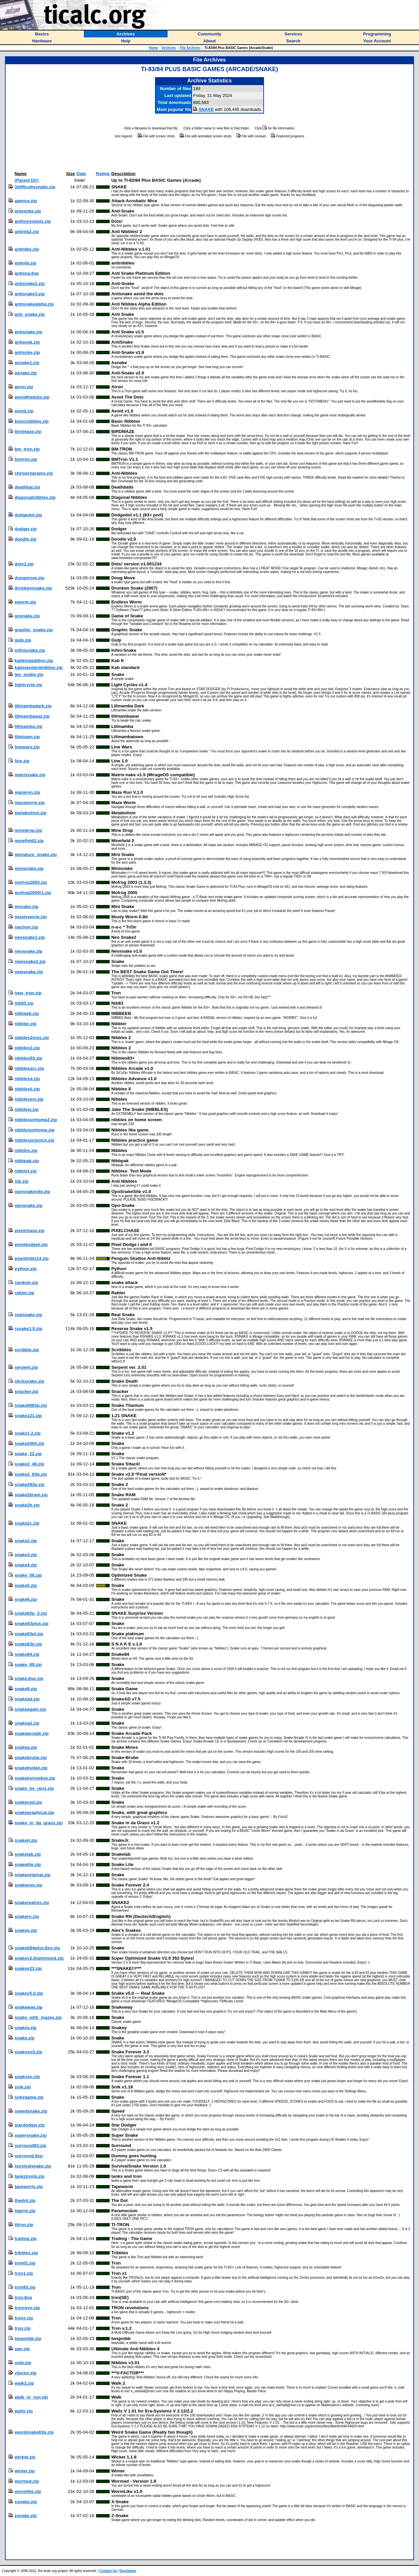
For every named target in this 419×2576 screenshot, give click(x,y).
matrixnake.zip (30, 774)
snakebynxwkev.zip (35, 1778)
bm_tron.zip (27, 449)
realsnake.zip (28, 1314)
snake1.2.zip (28, 1433)
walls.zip (24, 2411)
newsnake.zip (29, 971)
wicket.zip (25, 2457)
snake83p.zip (28, 1644)
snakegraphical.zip (34, 1812)
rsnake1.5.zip (28, 1328)
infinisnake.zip (30, 650)
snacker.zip (26, 1391)
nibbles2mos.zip (32, 1037)
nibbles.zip (26, 1150)
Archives (169, 48)
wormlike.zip (28, 2491)
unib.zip (23, 2362)
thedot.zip (25, 2200)
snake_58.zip (28, 1575)
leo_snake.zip (29, 674)
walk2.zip (24, 2383)
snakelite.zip (28, 1864)
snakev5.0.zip (29, 1993)
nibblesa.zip (27, 1078)
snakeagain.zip (30, 1709)
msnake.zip (26, 906)
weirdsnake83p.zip (34, 2432)
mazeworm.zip (30, 802)
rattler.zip (24, 1292)
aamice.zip (26, 200)
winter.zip (25, 2470)
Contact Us (108, 2571)
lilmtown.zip (27, 736)
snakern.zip (27, 1916)
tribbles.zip (26, 2252)
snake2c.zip (27, 1523)
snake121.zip (28, 1415)
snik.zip (23, 2086)
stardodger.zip (30, 2125)
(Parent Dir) (27, 180)
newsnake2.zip (30, 961)
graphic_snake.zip (34, 629)
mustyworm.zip (31, 916)
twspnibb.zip (28, 2338)
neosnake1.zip (30, 937)
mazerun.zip (27, 792)
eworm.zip (25, 601)
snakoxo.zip (27, 2076)
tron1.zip (24, 2273)
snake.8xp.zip (29, 1678)
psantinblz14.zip (32, 1258)
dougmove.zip (29, 577)
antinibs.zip (27, 249)
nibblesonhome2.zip (36, 1119)
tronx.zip (24, 2317)
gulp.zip (23, 640)
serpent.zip (26, 1367)
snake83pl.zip (29, 1633)
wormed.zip (27, 2481)
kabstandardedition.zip (39, 667)
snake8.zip (26, 1688)
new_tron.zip (28, 992)
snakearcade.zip (32, 1733)
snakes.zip (26, 1930)
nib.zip (21, 1181)
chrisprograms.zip (34, 473)
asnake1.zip (27, 362)
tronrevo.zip (27, 2307)
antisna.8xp (27, 273)
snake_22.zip (28, 1453)
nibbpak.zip (27, 1160)
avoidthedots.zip (32, 397)
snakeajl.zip (27, 1723)
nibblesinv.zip (29, 1099)
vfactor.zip (25, 2372)
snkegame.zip (29, 2097)
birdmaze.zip (28, 431)
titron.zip (24, 2224)
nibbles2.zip (27, 1047)
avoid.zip (24, 410)
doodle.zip (25, 539)
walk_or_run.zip (31, 2397)
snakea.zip (26, 1747)
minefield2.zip (29, 840)
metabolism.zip (30, 812)
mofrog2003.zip (31, 882)
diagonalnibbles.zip (35, 497)
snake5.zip (26, 1585)
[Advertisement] (209, 155)
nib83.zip (24, 1003)
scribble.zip (27, 1349)
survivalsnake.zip (33, 2166)
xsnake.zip (26, 2501)
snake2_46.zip (29, 1463)
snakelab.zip (28, 1854)
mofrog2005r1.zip (33, 892)
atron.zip (24, 386)
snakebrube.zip (31, 1757)
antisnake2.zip (30, 283)
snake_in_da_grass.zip (39, 1822)
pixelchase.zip (29, 1230)
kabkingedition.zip (34, 660)
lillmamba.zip (28, 726)
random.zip (26, 1282)
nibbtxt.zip (26, 1171)
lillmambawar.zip (32, 716)
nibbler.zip (25, 1023)
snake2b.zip (27, 1505)
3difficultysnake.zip (35, 186)
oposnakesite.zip (32, 1191)
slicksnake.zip (29, 1381)
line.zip (22, 760)
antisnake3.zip (30, 293)
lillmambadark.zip (33, 705)
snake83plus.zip (31, 1623)
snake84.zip (27, 1654)
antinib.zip (25, 263)
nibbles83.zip (28, 1058)
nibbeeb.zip (27, 1013)
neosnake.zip (28, 951)
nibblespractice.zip (34, 1140)
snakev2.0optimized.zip (39, 1958)
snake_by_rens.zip (34, 1788)
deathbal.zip (27, 487)
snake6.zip (26, 1599)
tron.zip (22, 2328)
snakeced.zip (28, 1802)
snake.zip (24, 2037)
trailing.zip (26, 2238)
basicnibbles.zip (32, 421)
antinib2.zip (27, 231)
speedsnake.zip (31, 2111)
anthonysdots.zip (33, 221)
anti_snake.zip (30, 314)
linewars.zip (27, 746)
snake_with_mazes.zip (38, 2017)
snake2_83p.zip (31, 1474)
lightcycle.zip (28, 684)
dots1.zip (24, 563)
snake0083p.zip (31, 1405)
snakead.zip (27, 1698)
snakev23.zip (28, 1968)
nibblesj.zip (27, 1109)
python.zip (26, 1268)
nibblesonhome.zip (35, 1129)
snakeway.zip (28, 2007)
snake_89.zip (28, 1664)
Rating (102, 173)
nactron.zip (26, 927)
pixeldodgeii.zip (31, 1244)
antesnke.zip (28, 211)
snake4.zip (26, 1564)
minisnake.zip (29, 868)
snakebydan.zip (31, 1767)
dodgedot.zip (28, 514)
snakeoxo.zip (28, 1885)
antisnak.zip (27, 342)
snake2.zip (26, 1540)
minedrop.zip (28, 830)
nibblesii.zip (27, 1088)
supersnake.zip (30, 2135)
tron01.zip (25, 2263)
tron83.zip (25, 2287)
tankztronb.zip (29, 2176)
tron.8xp (23, 2297)
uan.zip (22, 2348)
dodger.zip (26, 528)
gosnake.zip (27, 615)
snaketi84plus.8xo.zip (37, 1947)
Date (81, 173)
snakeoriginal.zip (32, 1874)
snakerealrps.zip (32, 1902)
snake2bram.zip (31, 1494)
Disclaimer (128, 2571)
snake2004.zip (29, 1443)
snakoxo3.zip (28, 2051)
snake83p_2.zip (31, 1613)
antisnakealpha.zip (34, 304)
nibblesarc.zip (29, 1068)
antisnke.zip (27, 352)
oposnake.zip (28, 1205)
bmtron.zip (26, 459)
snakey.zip (25, 2027)
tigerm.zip (25, 2210)
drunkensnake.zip (33, 588)
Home (153, 48)
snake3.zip (26, 1554)
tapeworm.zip (29, 2186)
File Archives (190, 48)
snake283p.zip (29, 1484)
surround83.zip (30, 2145)
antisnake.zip (28, 331)
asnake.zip (26, 372)
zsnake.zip (26, 2515)
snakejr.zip (26, 1840)
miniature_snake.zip (36, 854)
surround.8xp (29, 2155)
